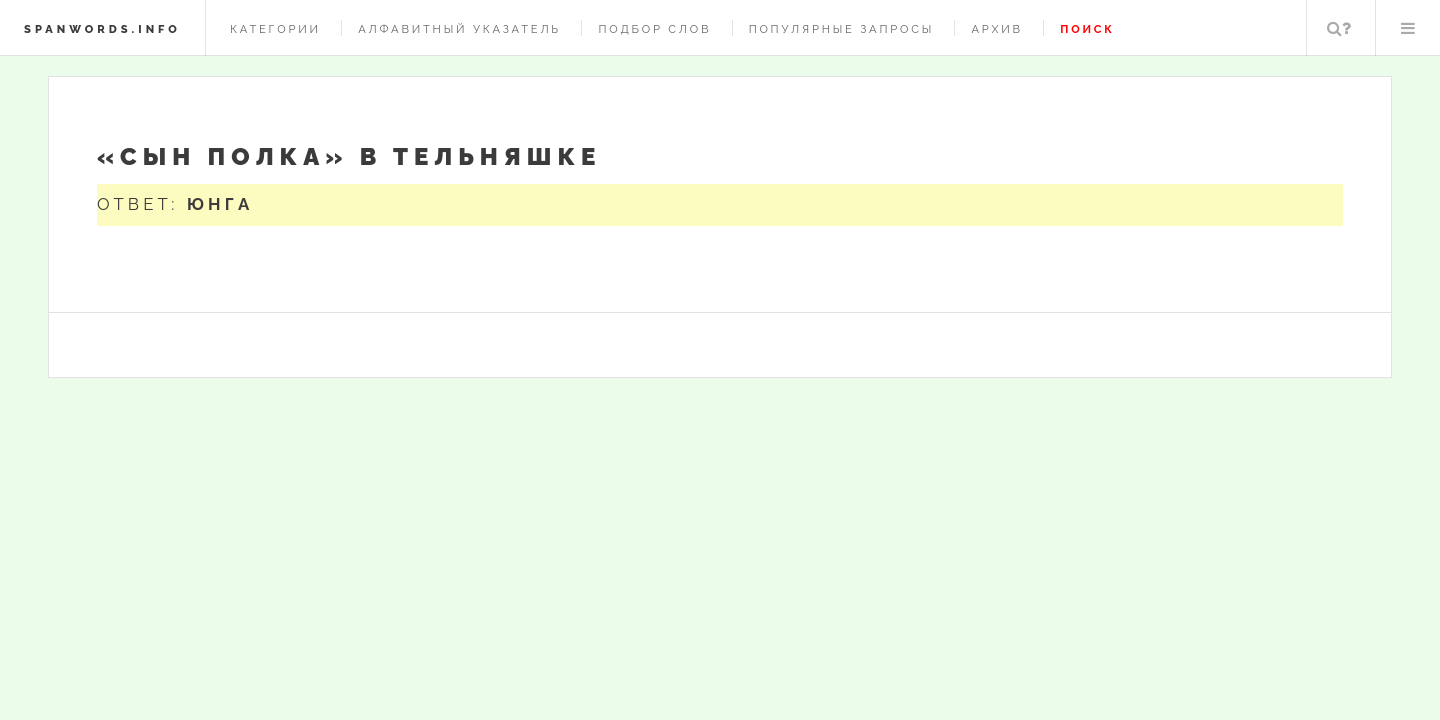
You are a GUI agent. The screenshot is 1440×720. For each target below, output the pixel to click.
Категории (275, 29)
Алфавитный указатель (459, 29)
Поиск (1339, 28)
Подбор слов (654, 29)
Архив (996, 29)
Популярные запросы (841, 29)
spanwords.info (102, 29)
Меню (1408, 28)
